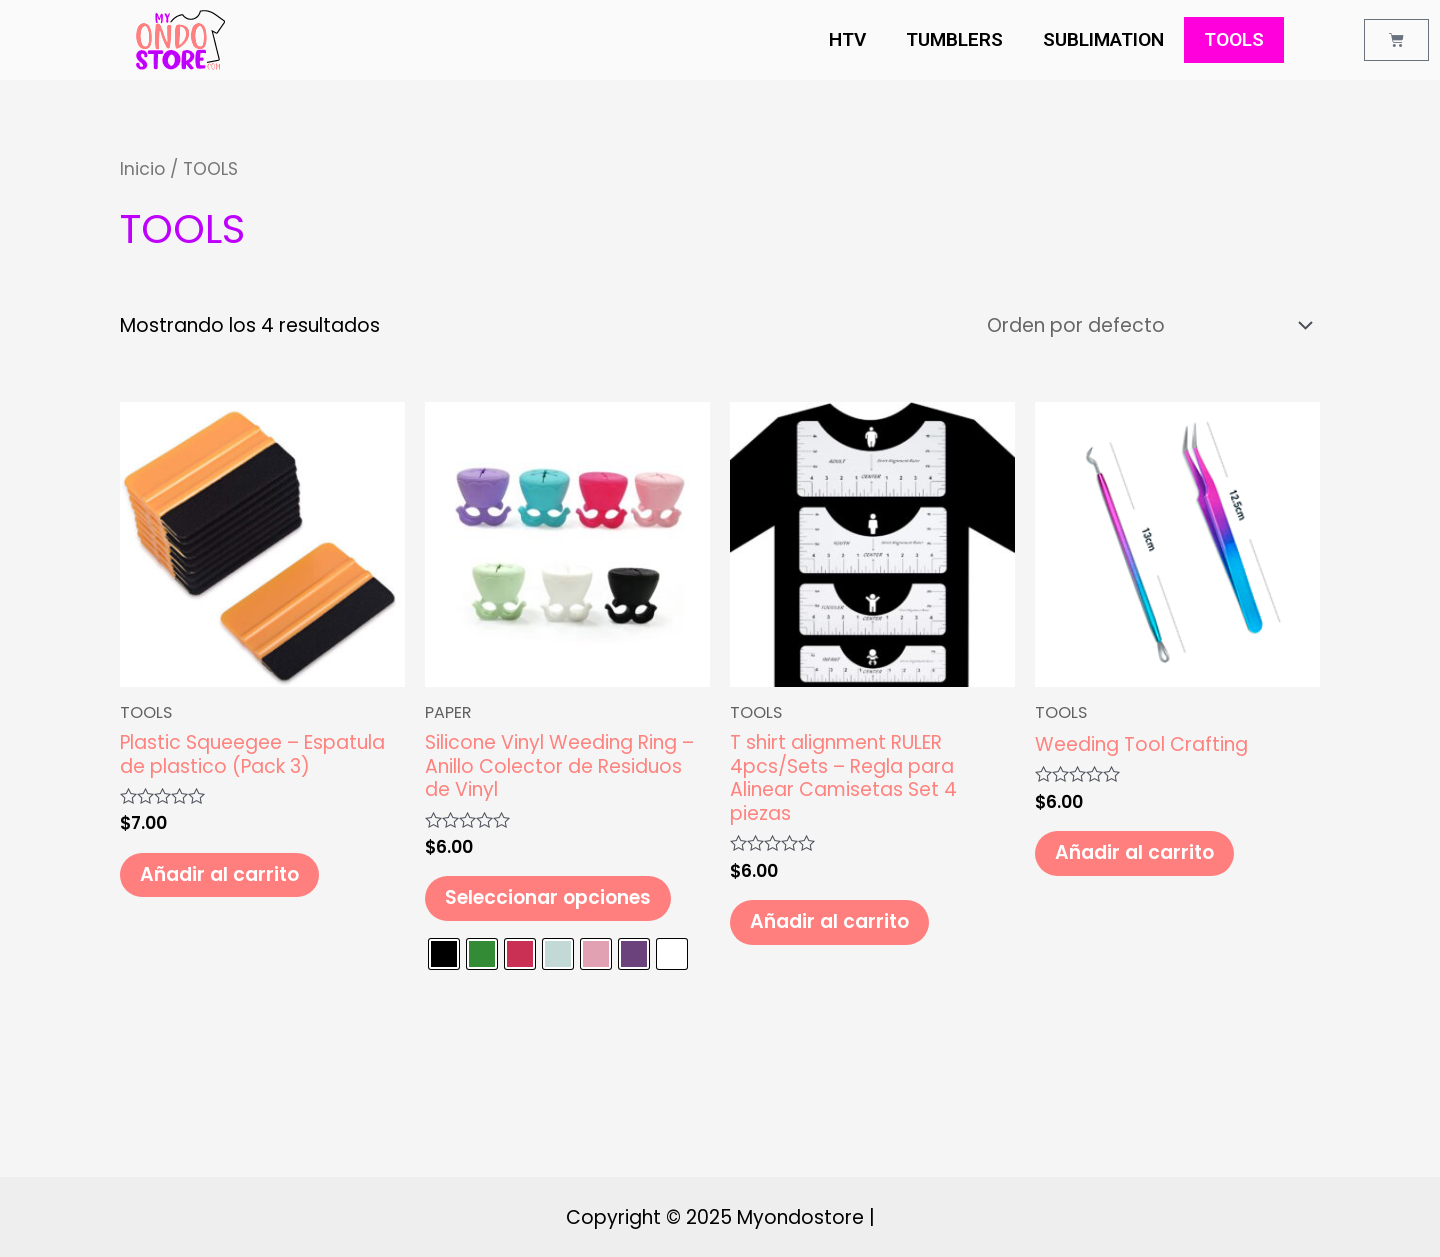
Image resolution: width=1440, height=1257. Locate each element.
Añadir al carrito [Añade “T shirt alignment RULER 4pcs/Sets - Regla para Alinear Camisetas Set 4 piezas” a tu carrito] (829, 921)
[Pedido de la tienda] (1146, 325)
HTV (847, 39)
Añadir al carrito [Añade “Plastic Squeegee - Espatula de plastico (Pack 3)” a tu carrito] (219, 874)
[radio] (444, 955)
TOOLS (1234, 39)
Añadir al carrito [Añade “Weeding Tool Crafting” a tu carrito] (1134, 852)
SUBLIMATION (1103, 39)
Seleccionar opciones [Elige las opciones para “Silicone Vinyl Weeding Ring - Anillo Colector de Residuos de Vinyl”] (548, 897)
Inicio (142, 169)
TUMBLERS (954, 39)
